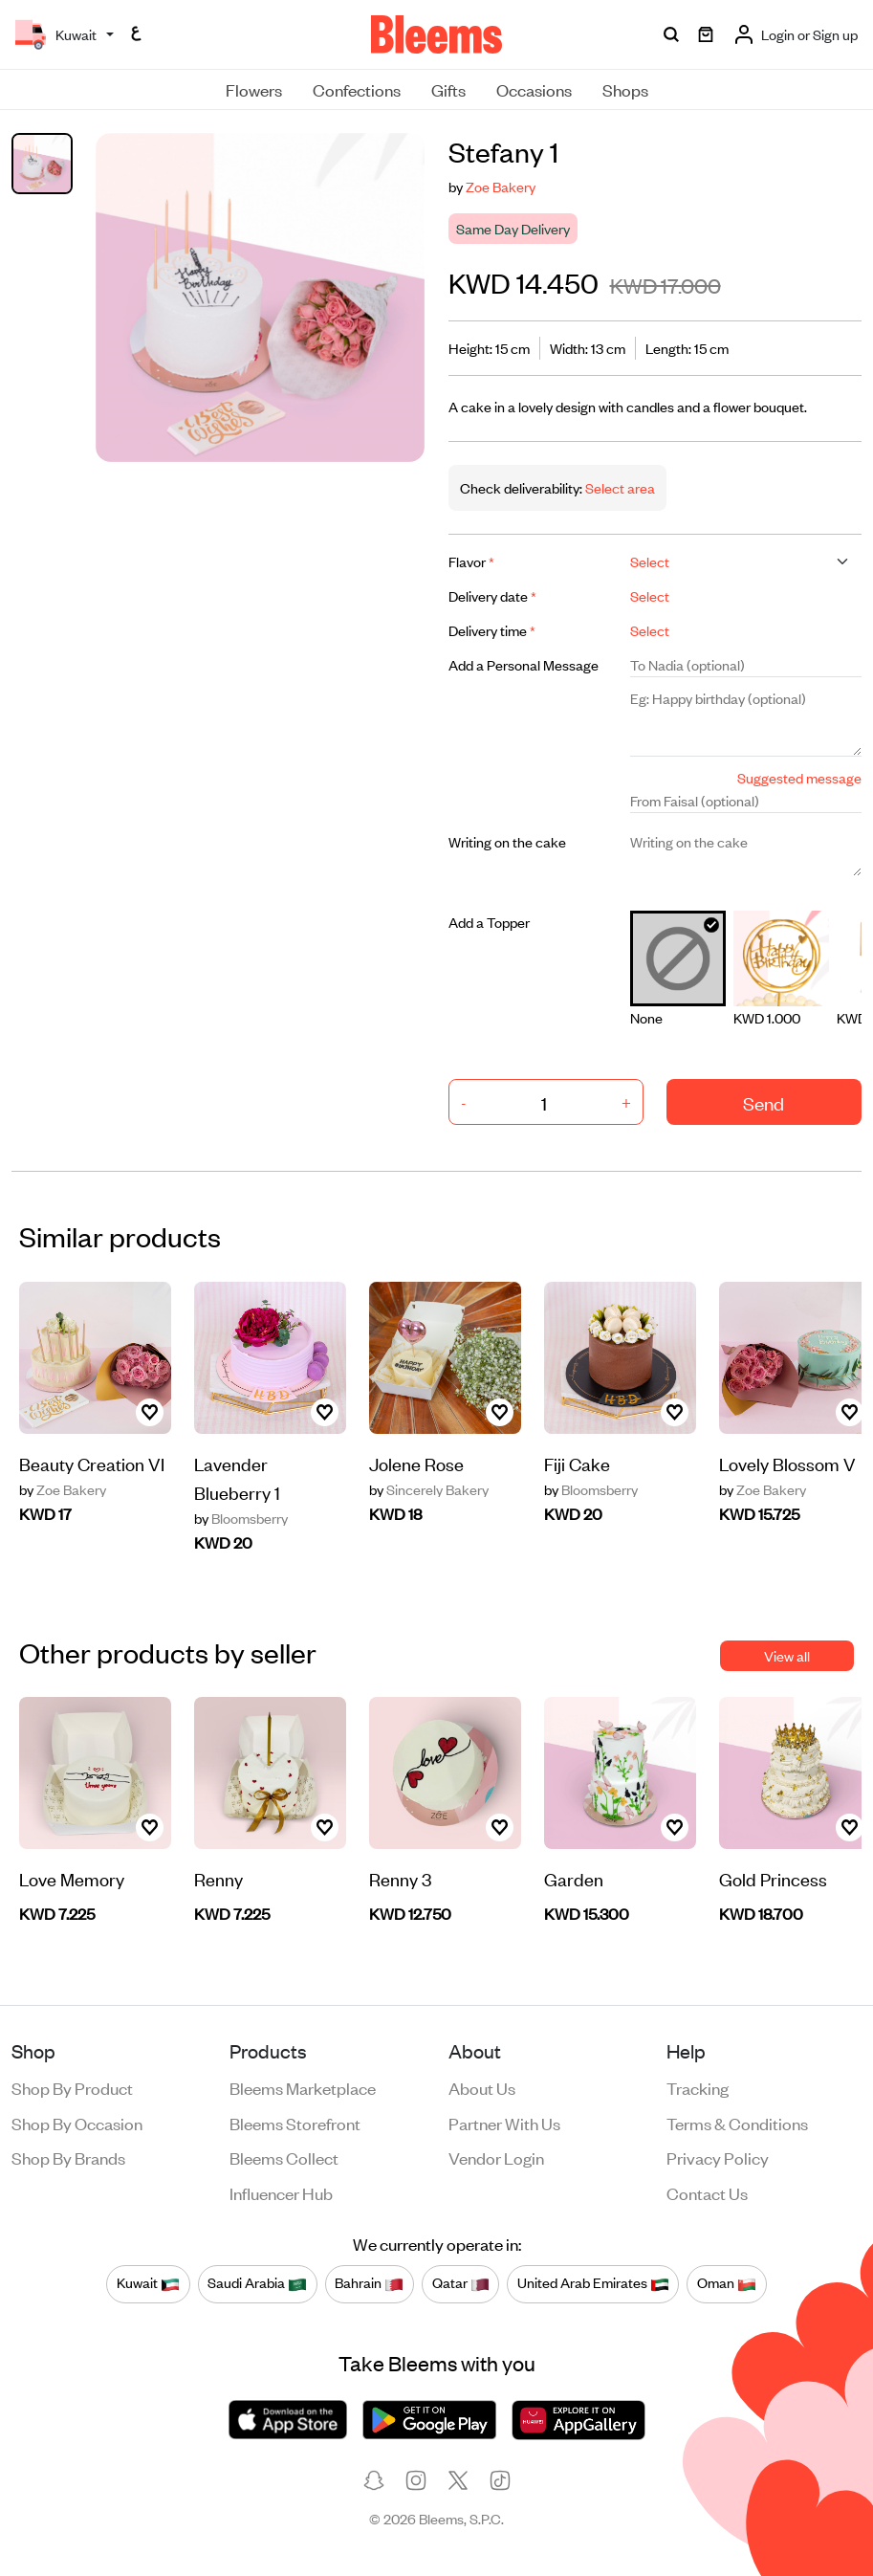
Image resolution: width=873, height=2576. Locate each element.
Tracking (697, 2087)
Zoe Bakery (500, 186)
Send (763, 1102)
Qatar (461, 2283)
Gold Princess (773, 1878)
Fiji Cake (577, 1463)
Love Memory (71, 1878)
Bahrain (369, 2283)
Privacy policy (717, 2157)
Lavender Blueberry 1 (237, 1477)
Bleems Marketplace (302, 2087)
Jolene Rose (416, 1463)
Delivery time (491, 630)
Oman (726, 2283)
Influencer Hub (281, 2192)
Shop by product (72, 2087)
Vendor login (496, 2157)
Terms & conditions (737, 2122)
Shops (625, 88)
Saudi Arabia (257, 2283)
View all (787, 1655)
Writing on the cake (507, 841)
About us (481, 2087)
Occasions (534, 88)
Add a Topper (489, 922)
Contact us (707, 2192)
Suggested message (799, 777)
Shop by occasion (76, 2122)
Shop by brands (68, 2157)
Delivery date (492, 595)
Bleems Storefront (294, 2122)
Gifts (448, 88)
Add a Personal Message (523, 664)
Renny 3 (400, 1878)
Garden (573, 1878)
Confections (357, 88)
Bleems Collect (283, 2157)
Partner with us (504, 2122)
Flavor (471, 561)
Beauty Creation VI (91, 1463)
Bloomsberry (241, 1518)
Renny (218, 1878)
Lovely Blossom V (787, 1463)
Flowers (254, 88)
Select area (618, 487)
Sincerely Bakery (429, 1489)
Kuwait (148, 2283)
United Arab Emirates (593, 2283)
